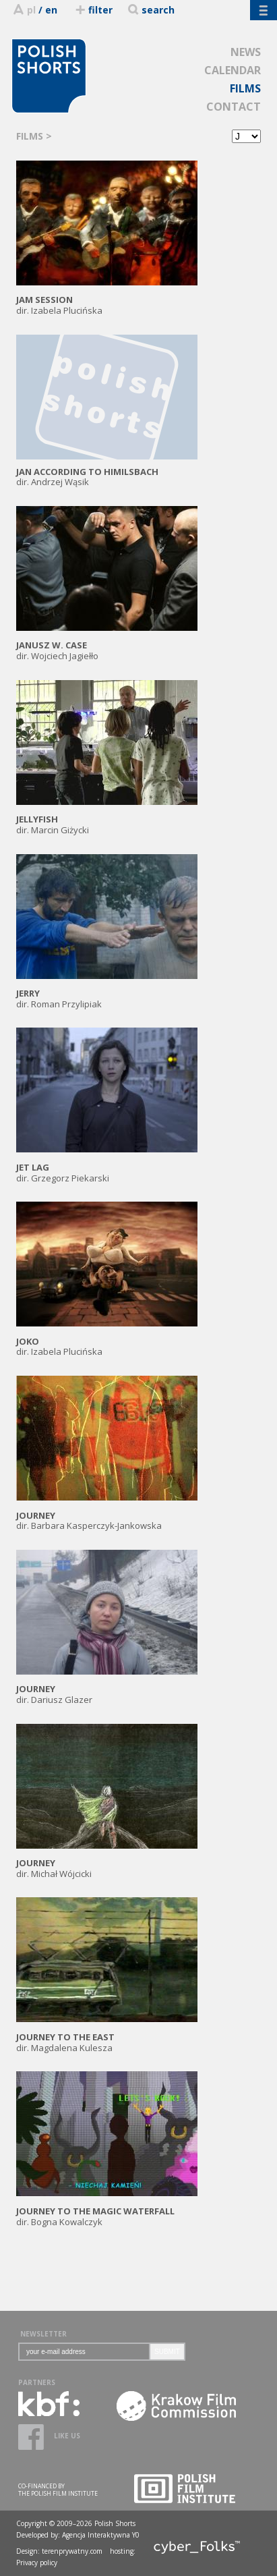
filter (93, 9)
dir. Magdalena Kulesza (106, 2037)
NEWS (245, 52)
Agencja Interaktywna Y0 (101, 2535)
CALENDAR (232, 70)
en (51, 9)
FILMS (245, 88)
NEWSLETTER (43, 2334)
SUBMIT (167, 2351)
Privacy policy (36, 2562)
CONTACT (233, 106)
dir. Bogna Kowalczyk (106, 2210)
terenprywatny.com (72, 2551)
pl (31, 9)
